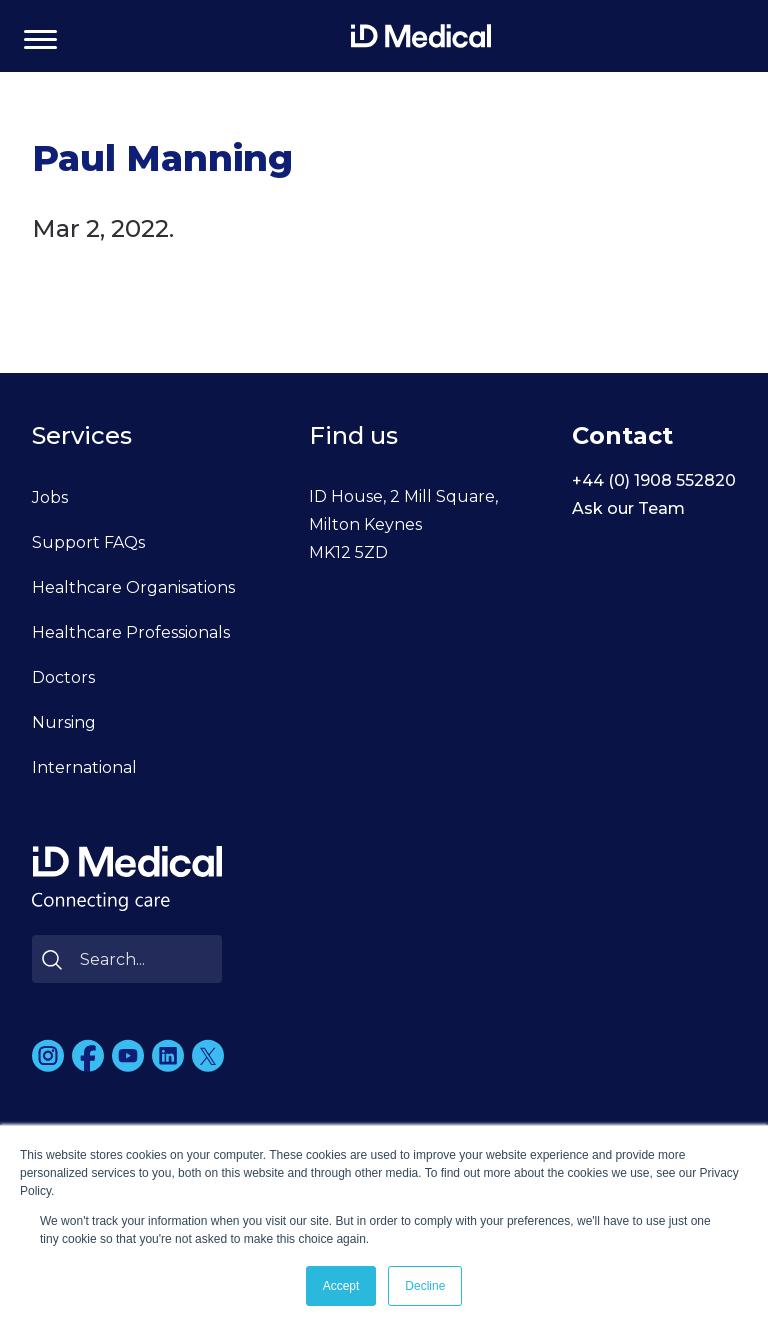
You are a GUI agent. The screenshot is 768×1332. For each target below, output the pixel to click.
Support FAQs (88, 542)
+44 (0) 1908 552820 (654, 480)
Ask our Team (628, 508)
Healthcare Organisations (133, 587)
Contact (622, 435)
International (84, 767)
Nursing (64, 722)
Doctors (63, 677)
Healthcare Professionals (131, 632)
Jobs (50, 497)
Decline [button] (425, 1286)
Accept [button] (341, 1286)
